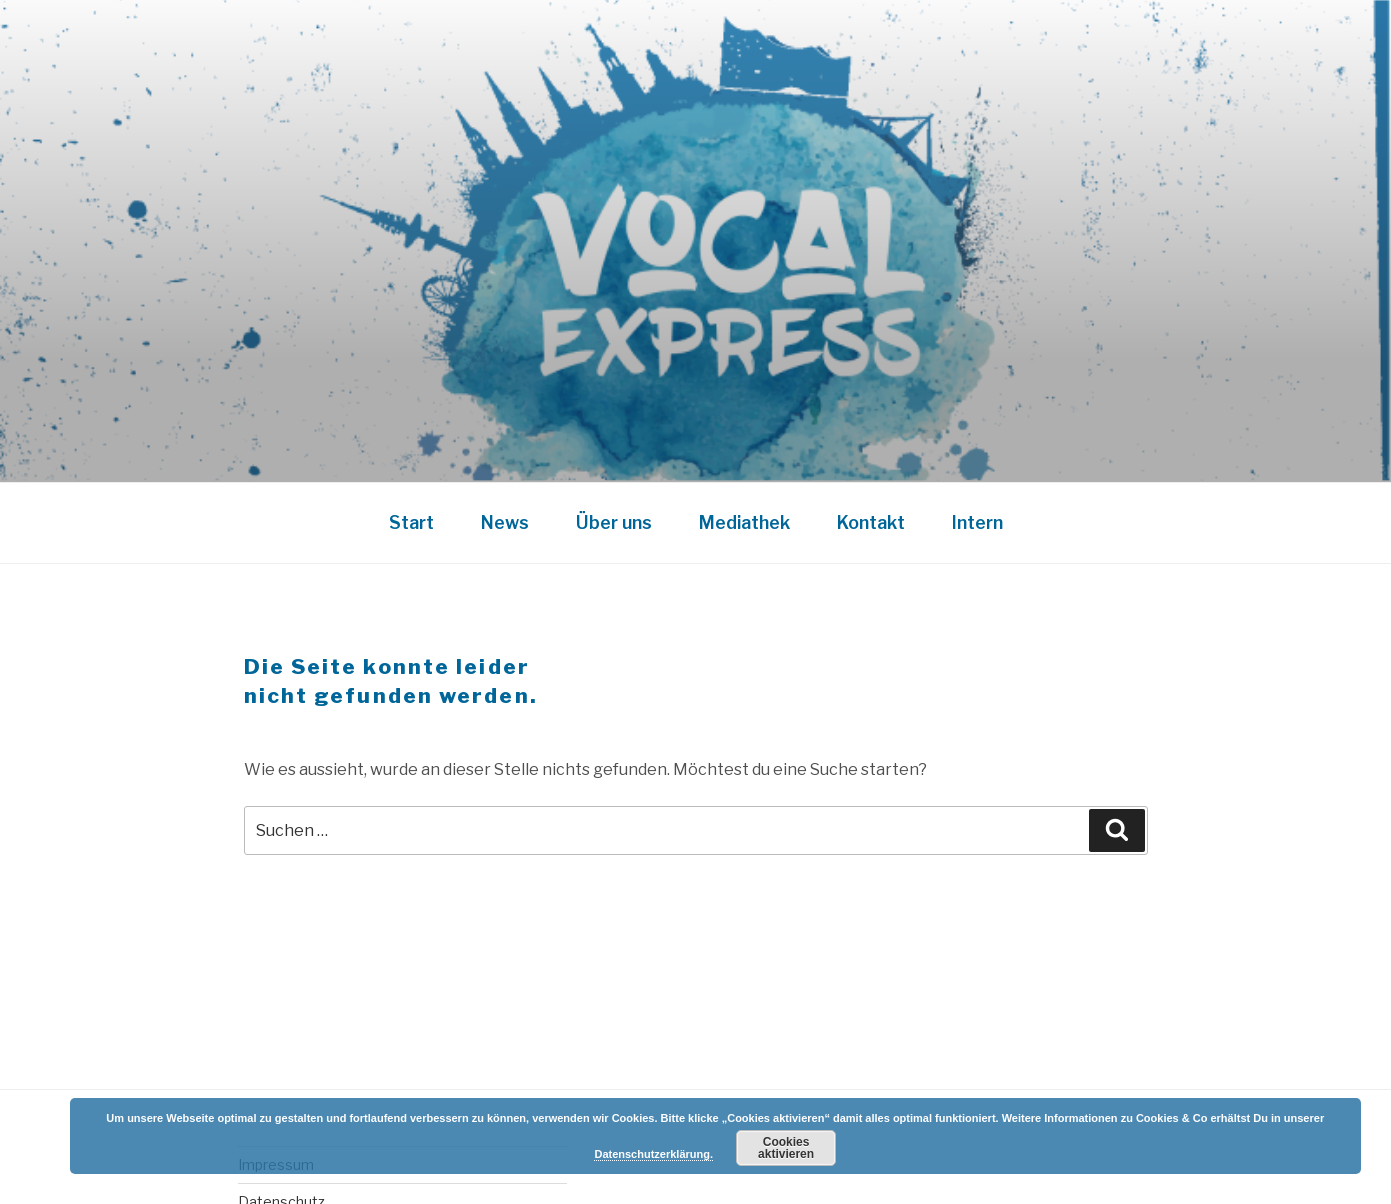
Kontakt (871, 522)
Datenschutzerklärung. (653, 1154)
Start (411, 522)
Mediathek (744, 522)
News (505, 522)
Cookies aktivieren (786, 1148)
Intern (977, 522)
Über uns (614, 522)
